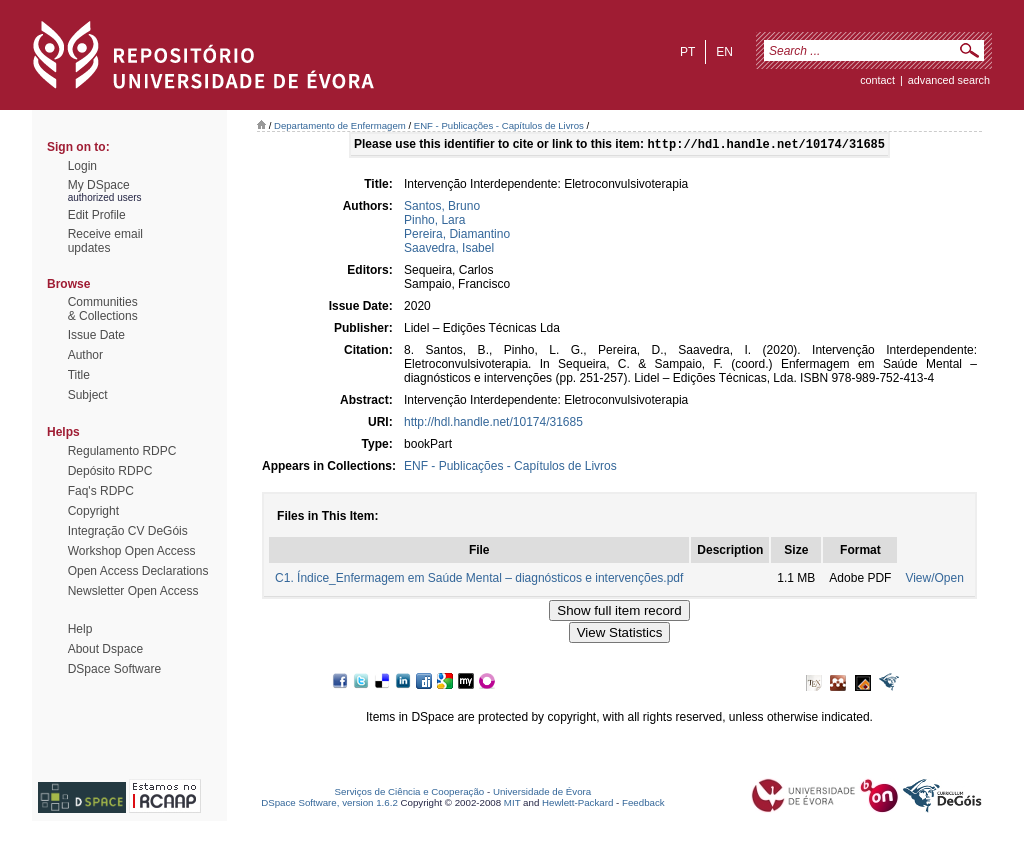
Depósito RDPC (110, 471)
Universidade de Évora (542, 793)
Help (80, 629)
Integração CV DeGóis (128, 531)
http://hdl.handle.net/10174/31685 (493, 424)
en (724, 52)
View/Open (934, 580)
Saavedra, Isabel (449, 250)
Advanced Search (949, 80)
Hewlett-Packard (577, 804)
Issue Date (96, 335)
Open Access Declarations (138, 571)
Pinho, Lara (434, 222)
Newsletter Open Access (133, 591)
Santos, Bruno (442, 208)
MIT (512, 804)
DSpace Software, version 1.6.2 (329, 804)
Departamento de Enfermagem (340, 125)
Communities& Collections (103, 309)
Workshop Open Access (132, 551)
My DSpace (99, 185)
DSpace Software (114, 669)
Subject (88, 395)
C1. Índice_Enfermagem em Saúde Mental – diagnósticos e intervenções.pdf (479, 580)
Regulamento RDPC (122, 451)
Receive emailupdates (105, 241)
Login (82, 166)
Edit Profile (97, 215)
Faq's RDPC (101, 491)
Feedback (643, 804)
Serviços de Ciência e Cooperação (410, 793)
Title (79, 375)
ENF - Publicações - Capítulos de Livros (499, 125)
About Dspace (105, 649)
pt (687, 52)
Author (85, 355)
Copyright (93, 511)
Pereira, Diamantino (457, 236)
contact (877, 80)
